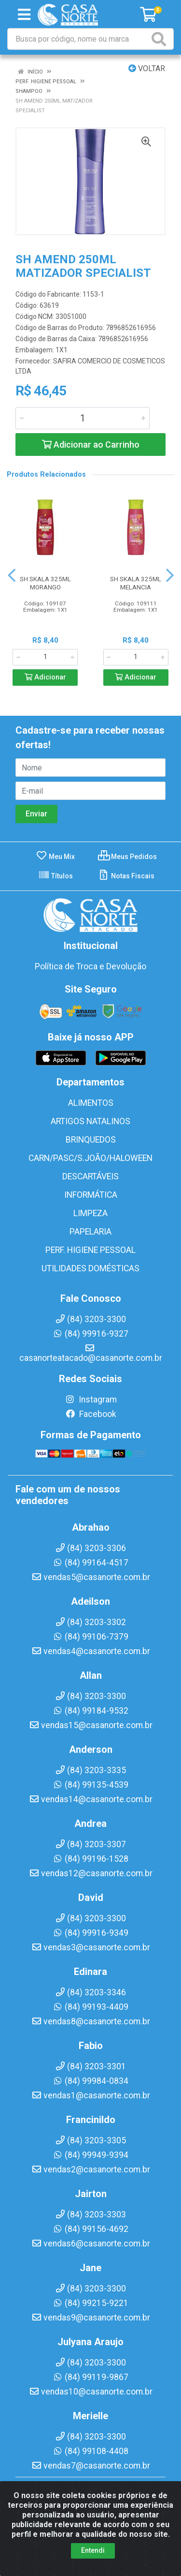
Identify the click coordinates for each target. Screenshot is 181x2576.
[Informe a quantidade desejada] (82, 418)
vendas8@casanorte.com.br (90, 2021)
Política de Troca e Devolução (90, 966)
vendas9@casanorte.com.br (90, 2317)
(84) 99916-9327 (90, 1334)
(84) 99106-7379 (90, 1637)
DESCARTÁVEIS (90, 1176)
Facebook (90, 1414)
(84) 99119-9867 (90, 2377)
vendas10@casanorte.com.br (91, 2391)
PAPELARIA (90, 1231)
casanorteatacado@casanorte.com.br (90, 1353)
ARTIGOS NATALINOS (90, 1121)
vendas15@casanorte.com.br (91, 1725)
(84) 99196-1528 (90, 1859)
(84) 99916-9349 (90, 1933)
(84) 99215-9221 (90, 2303)
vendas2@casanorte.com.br (90, 2169)
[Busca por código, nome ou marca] (78, 39)
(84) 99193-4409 (90, 2007)
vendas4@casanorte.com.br (90, 1651)
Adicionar (45, 677)
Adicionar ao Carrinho (90, 444)
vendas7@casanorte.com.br (90, 2466)
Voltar (146, 68)
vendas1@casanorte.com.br (90, 2095)
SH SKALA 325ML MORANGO (45, 583)
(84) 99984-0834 (90, 2081)
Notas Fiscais (126, 876)
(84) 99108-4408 (90, 2451)
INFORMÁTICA (90, 1195)
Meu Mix (55, 856)
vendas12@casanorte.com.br (91, 1873)
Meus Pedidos (127, 856)
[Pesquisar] (161, 39)
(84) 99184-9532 (90, 1711)
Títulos (55, 876)
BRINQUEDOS (91, 1140)
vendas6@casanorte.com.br (90, 2243)
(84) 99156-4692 (90, 2229)
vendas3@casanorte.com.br (90, 1947)
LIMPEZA (90, 1213)
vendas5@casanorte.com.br (90, 1577)
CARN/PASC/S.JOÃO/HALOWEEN (90, 1158)
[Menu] (24, 14)
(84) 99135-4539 (90, 1785)
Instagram (91, 1399)
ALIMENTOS (90, 1103)
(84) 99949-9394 (90, 2155)
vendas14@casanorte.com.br (91, 1799)
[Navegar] (11, 575)
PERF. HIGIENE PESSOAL (90, 1250)
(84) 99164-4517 (90, 1562)
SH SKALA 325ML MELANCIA (135, 583)
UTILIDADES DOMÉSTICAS (90, 1268)
